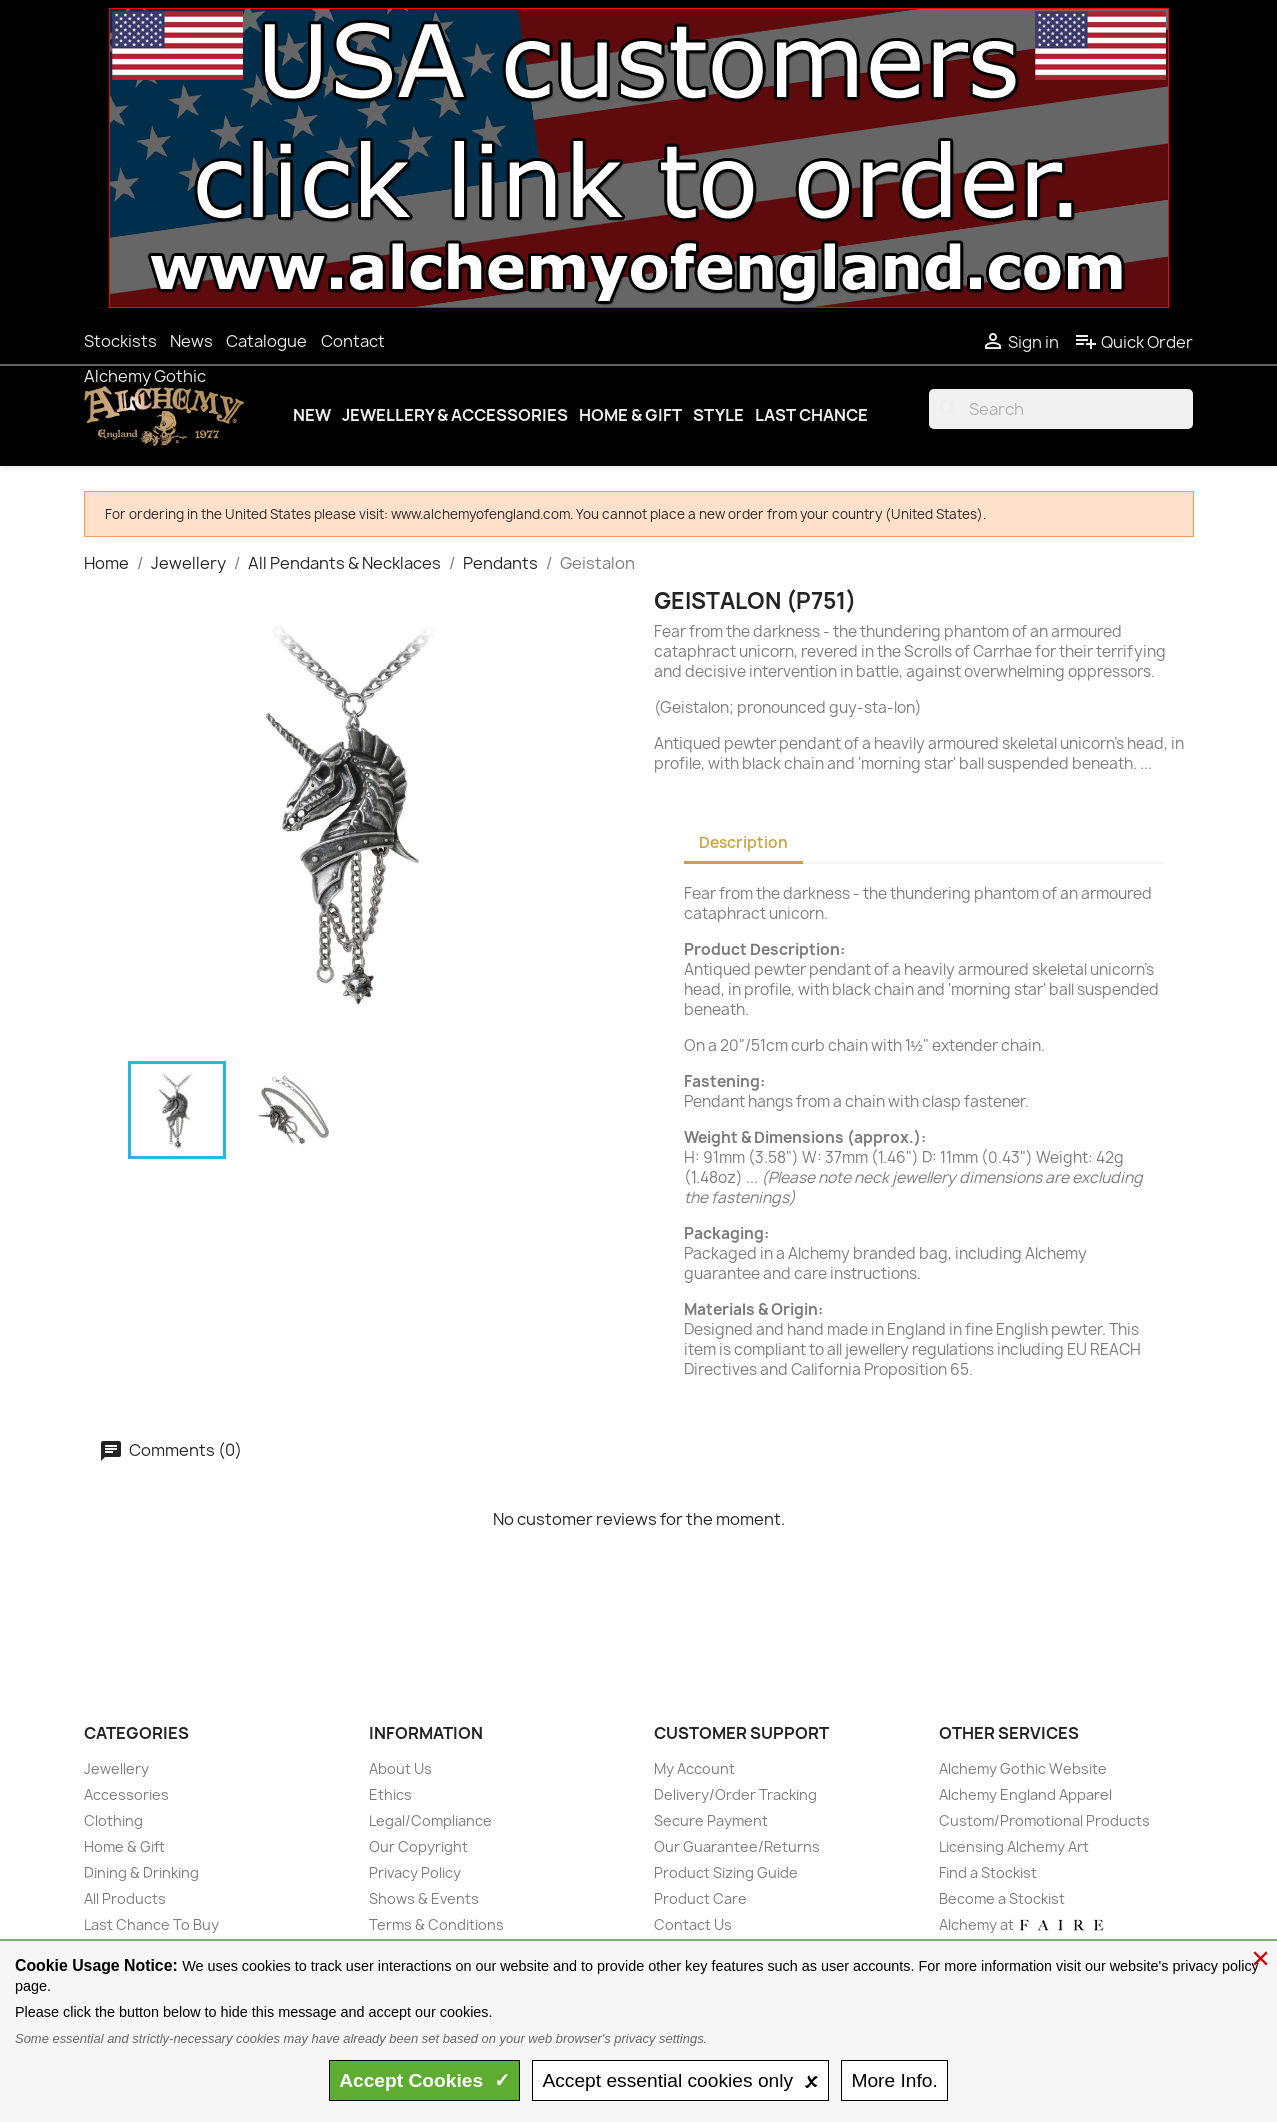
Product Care (700, 1898)
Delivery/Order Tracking (735, 1794)
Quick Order (1133, 342)
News (191, 341)
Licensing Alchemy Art (1014, 1846)
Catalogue (266, 341)
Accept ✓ (424, 2080)
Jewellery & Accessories (455, 415)
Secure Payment (711, 1820)
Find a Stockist (988, 1872)
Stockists (120, 341)
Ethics (390, 1794)
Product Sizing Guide (726, 1872)
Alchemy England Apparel (1025, 1794)
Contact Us (693, 1924)
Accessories (126, 1794)
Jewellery (116, 1768)
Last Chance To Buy (151, 1924)
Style (718, 415)
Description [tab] (743, 842)
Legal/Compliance (430, 1820)
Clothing (113, 1820)
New (312, 415)
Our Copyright (418, 1846)
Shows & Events (424, 1898)
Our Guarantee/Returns (737, 1846)
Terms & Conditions (436, 1924)
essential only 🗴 (680, 2080)
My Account (694, 1768)
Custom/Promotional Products (1044, 1820)
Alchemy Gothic (145, 376)
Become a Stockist (1002, 1898)
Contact (353, 341)
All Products (125, 1898)
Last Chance (811, 415)
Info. (894, 2080)
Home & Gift (630, 415)
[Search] (1061, 409)
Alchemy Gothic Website (1023, 1768)
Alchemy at (1022, 1924)
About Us (400, 1768)
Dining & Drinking (141, 1872)
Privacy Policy (415, 1872)
